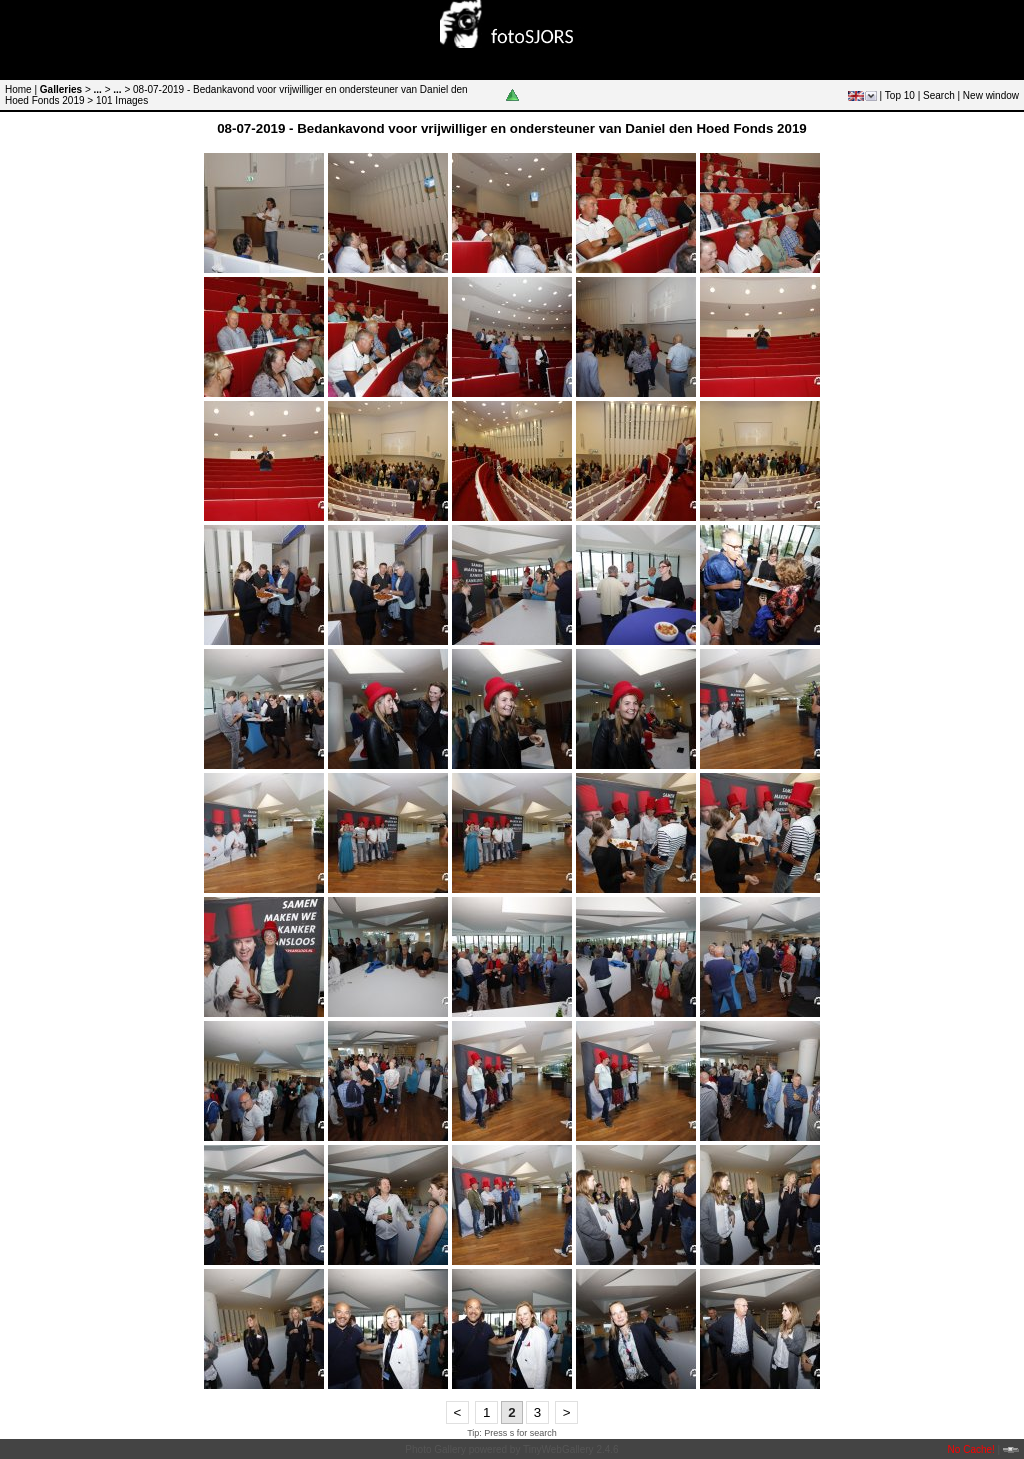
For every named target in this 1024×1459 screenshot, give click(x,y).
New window (991, 95)
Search (939, 95)
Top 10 (900, 95)
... (98, 89)
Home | (21, 89)
